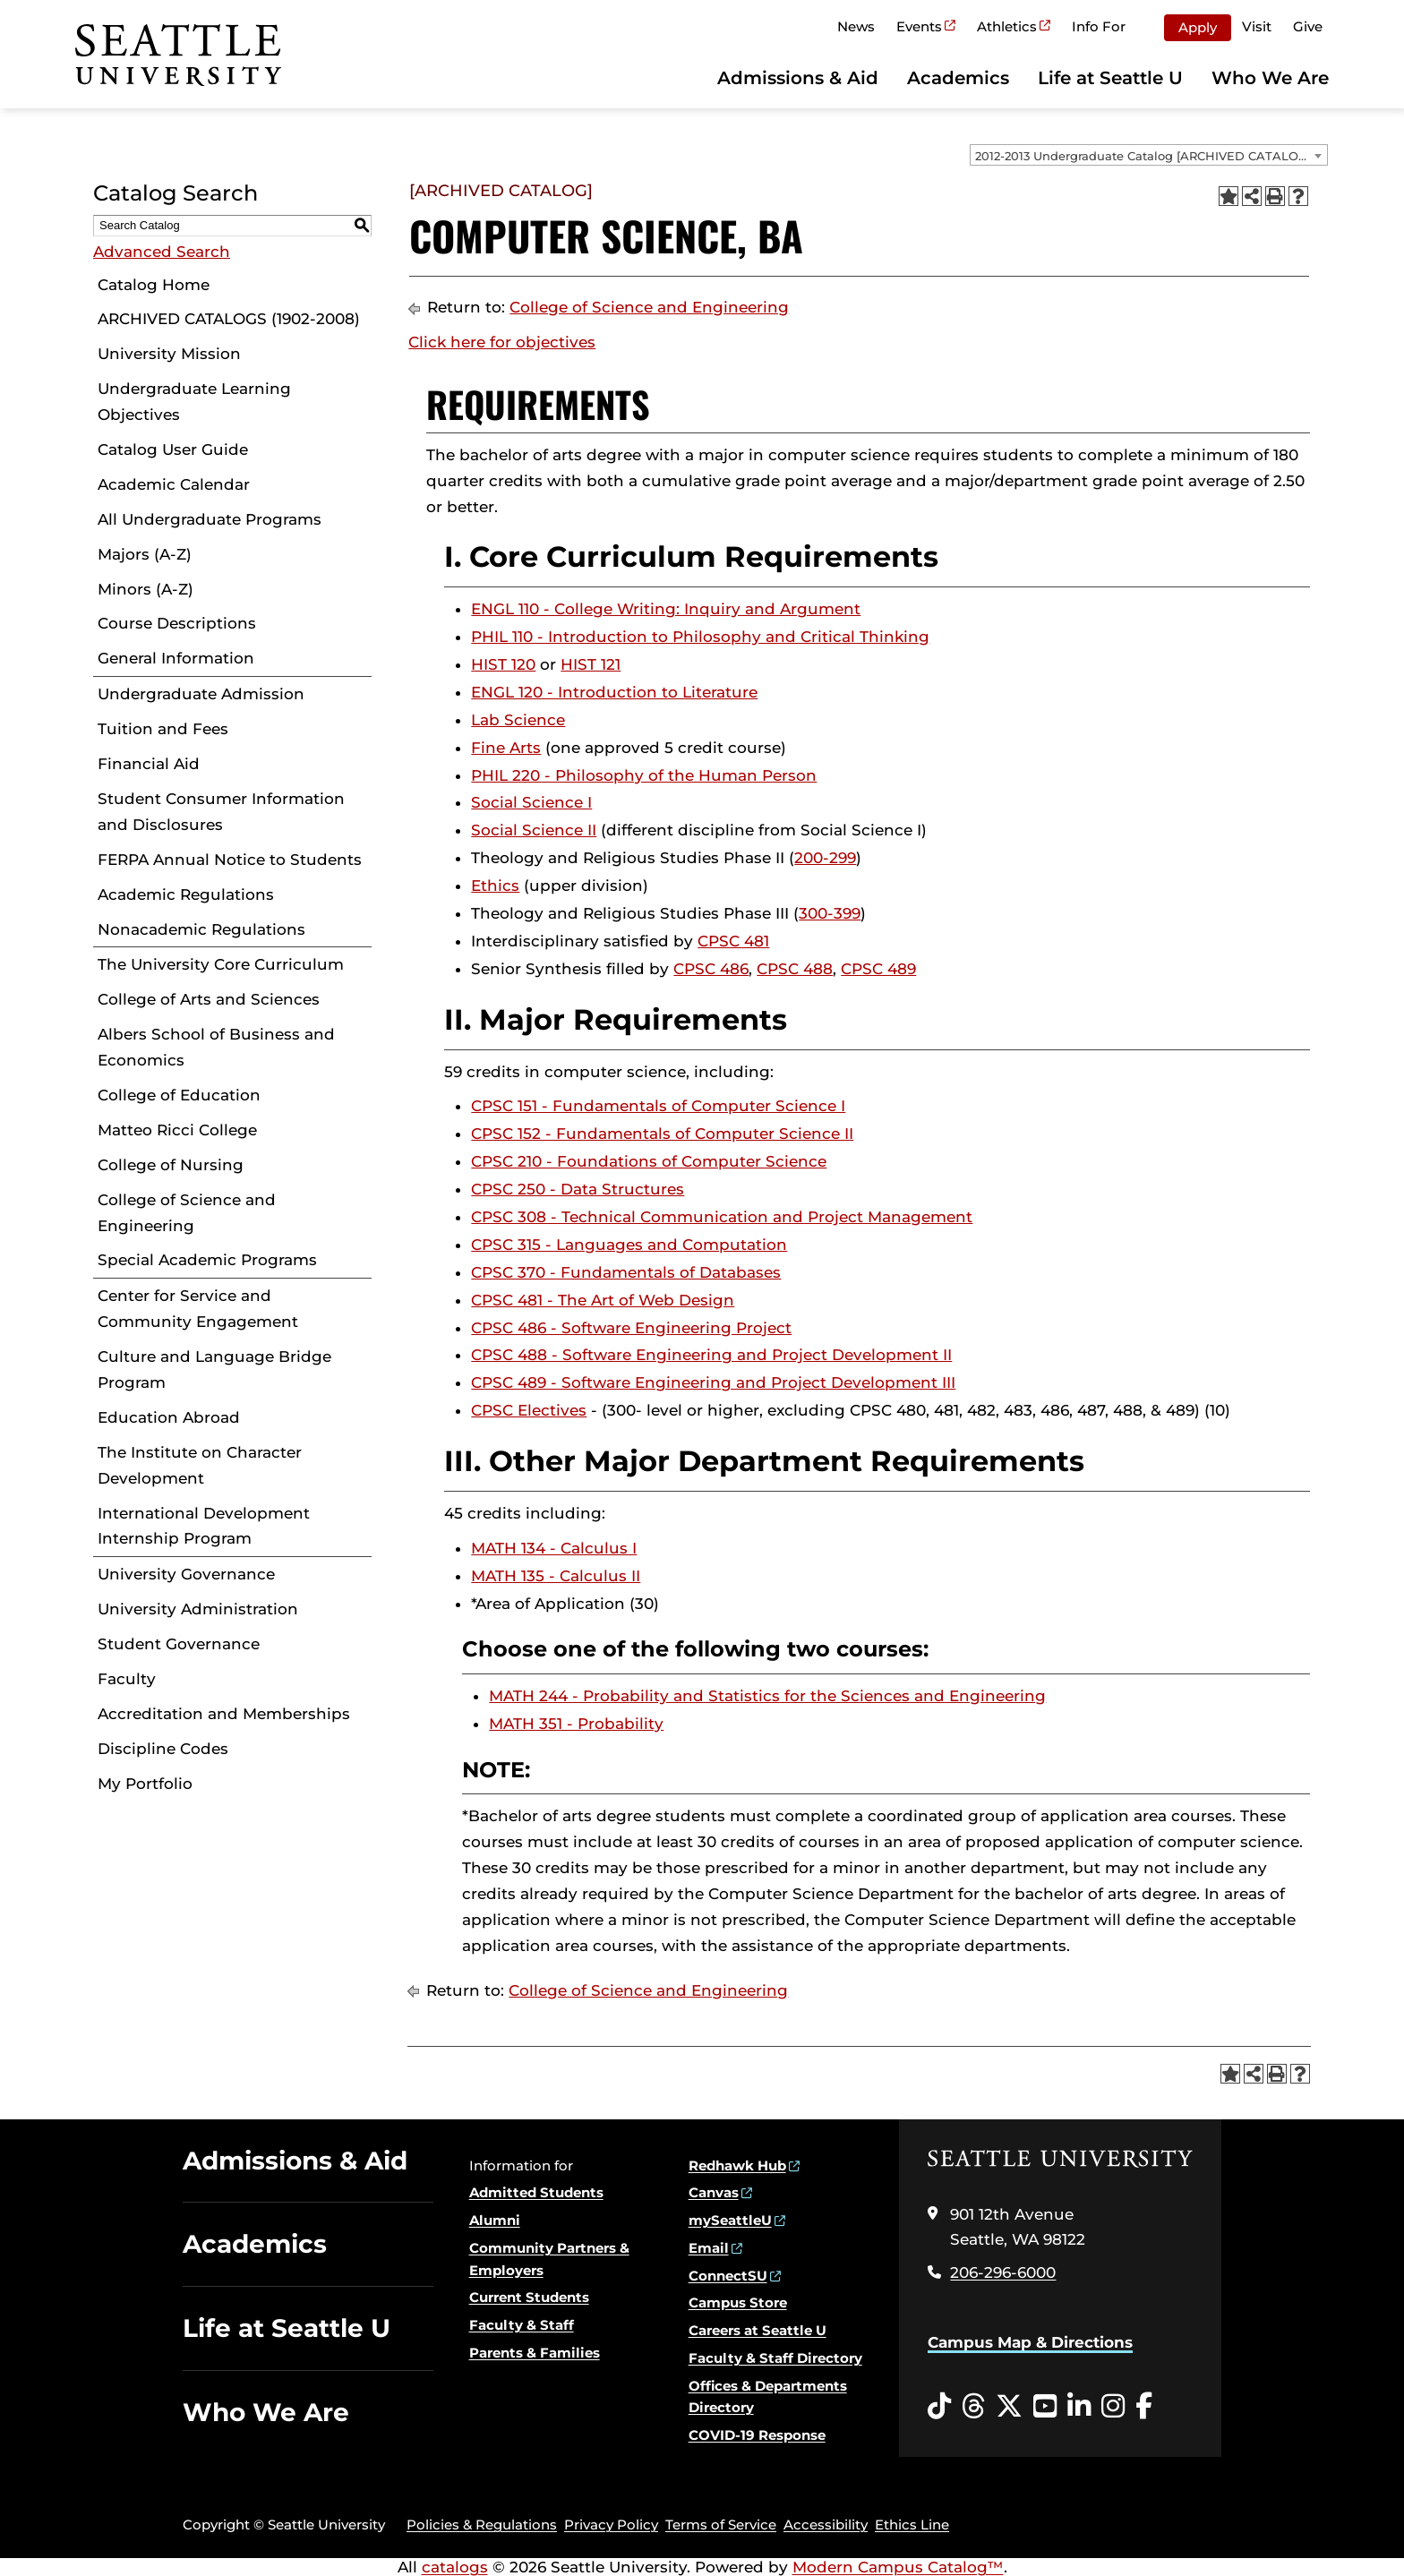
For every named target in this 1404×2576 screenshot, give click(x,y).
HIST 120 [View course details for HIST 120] (503, 664)
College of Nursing (171, 1165)
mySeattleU (730, 2220)
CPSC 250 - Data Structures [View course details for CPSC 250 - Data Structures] (577, 1189)
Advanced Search (161, 252)
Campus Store (738, 2302)
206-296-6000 (1003, 2272)
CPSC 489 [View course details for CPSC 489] (878, 969)
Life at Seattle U (1110, 78)
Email (709, 2247)
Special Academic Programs (207, 1260)
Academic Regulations (186, 894)
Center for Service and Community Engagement (198, 1309)
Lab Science (518, 720)
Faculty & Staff (521, 2324)
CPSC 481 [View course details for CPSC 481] (733, 941)
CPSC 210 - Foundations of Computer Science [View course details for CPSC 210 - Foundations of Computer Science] (648, 1161)
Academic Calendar (174, 484)
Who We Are (1270, 78)
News (856, 26)
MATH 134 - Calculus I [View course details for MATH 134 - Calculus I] (554, 1548)
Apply (1197, 27)
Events (919, 26)
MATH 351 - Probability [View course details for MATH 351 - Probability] (576, 1724)
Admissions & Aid (797, 78)
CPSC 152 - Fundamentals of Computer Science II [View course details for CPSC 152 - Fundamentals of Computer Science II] (662, 1134)
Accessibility (825, 2524)
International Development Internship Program (204, 1526)
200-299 (825, 858)
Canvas (714, 2192)
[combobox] (1149, 155)
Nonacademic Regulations (201, 929)
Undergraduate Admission (201, 694)
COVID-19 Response (757, 2434)
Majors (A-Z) (145, 554)
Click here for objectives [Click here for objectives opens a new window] (501, 342)
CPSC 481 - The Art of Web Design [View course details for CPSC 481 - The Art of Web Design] (602, 1300)
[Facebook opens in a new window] (1143, 2406)
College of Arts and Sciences (209, 999)
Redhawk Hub (737, 2165)
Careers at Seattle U (757, 2330)
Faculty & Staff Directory (775, 2357)
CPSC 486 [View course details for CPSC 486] (711, 969)
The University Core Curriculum (221, 964)
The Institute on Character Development (200, 1465)
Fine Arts (506, 748)
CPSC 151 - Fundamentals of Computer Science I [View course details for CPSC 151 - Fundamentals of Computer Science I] (658, 1106)
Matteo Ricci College (177, 1130)
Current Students (529, 2297)
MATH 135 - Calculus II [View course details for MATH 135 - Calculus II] (555, 1576)
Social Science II (533, 830)
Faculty (127, 1679)
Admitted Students (536, 2192)
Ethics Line (912, 2524)
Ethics (495, 885)
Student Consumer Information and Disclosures (221, 812)
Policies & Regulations (482, 2524)
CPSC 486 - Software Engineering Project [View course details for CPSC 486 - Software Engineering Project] (631, 1328)
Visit (1256, 26)
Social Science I (531, 802)
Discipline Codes (163, 1749)
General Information (176, 658)
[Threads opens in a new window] (973, 2406)
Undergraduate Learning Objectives (194, 402)
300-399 (829, 913)
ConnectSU (728, 2275)
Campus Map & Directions (1030, 2342)
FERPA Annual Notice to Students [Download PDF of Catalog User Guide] (230, 860)
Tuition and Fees (163, 729)
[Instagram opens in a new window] (1113, 2406)
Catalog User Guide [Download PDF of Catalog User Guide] (173, 449)
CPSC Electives (528, 1410)
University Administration (198, 1609)
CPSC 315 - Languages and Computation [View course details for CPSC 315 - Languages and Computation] (629, 1245)
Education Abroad (169, 1417)
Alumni (494, 2220)
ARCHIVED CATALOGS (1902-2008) (229, 319)
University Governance (186, 1574)
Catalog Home (154, 285)
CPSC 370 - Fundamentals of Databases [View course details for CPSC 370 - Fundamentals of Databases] (626, 1272)
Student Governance (179, 1644)
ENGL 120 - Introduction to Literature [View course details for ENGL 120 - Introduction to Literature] (614, 692)
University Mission (169, 354)
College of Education (179, 1095)
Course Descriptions (177, 623)
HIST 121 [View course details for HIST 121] (591, 664)
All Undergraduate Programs (209, 519)
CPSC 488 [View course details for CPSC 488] (795, 969)
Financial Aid (149, 764)
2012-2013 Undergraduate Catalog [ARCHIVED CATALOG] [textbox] (1143, 156)
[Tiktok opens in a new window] (939, 2406)
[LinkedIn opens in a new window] (1079, 2406)
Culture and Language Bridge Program (214, 1369)
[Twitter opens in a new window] (1009, 2406)
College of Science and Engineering (187, 1213)
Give (1308, 26)
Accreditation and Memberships (224, 1714)
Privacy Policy (611, 2524)
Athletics (1007, 26)
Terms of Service (720, 2524)
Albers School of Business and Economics (216, 1047)
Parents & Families (534, 2352)
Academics (958, 78)
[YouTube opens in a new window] (1045, 2406)
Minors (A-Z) (145, 589)
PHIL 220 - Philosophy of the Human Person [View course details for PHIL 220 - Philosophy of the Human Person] (644, 775)
